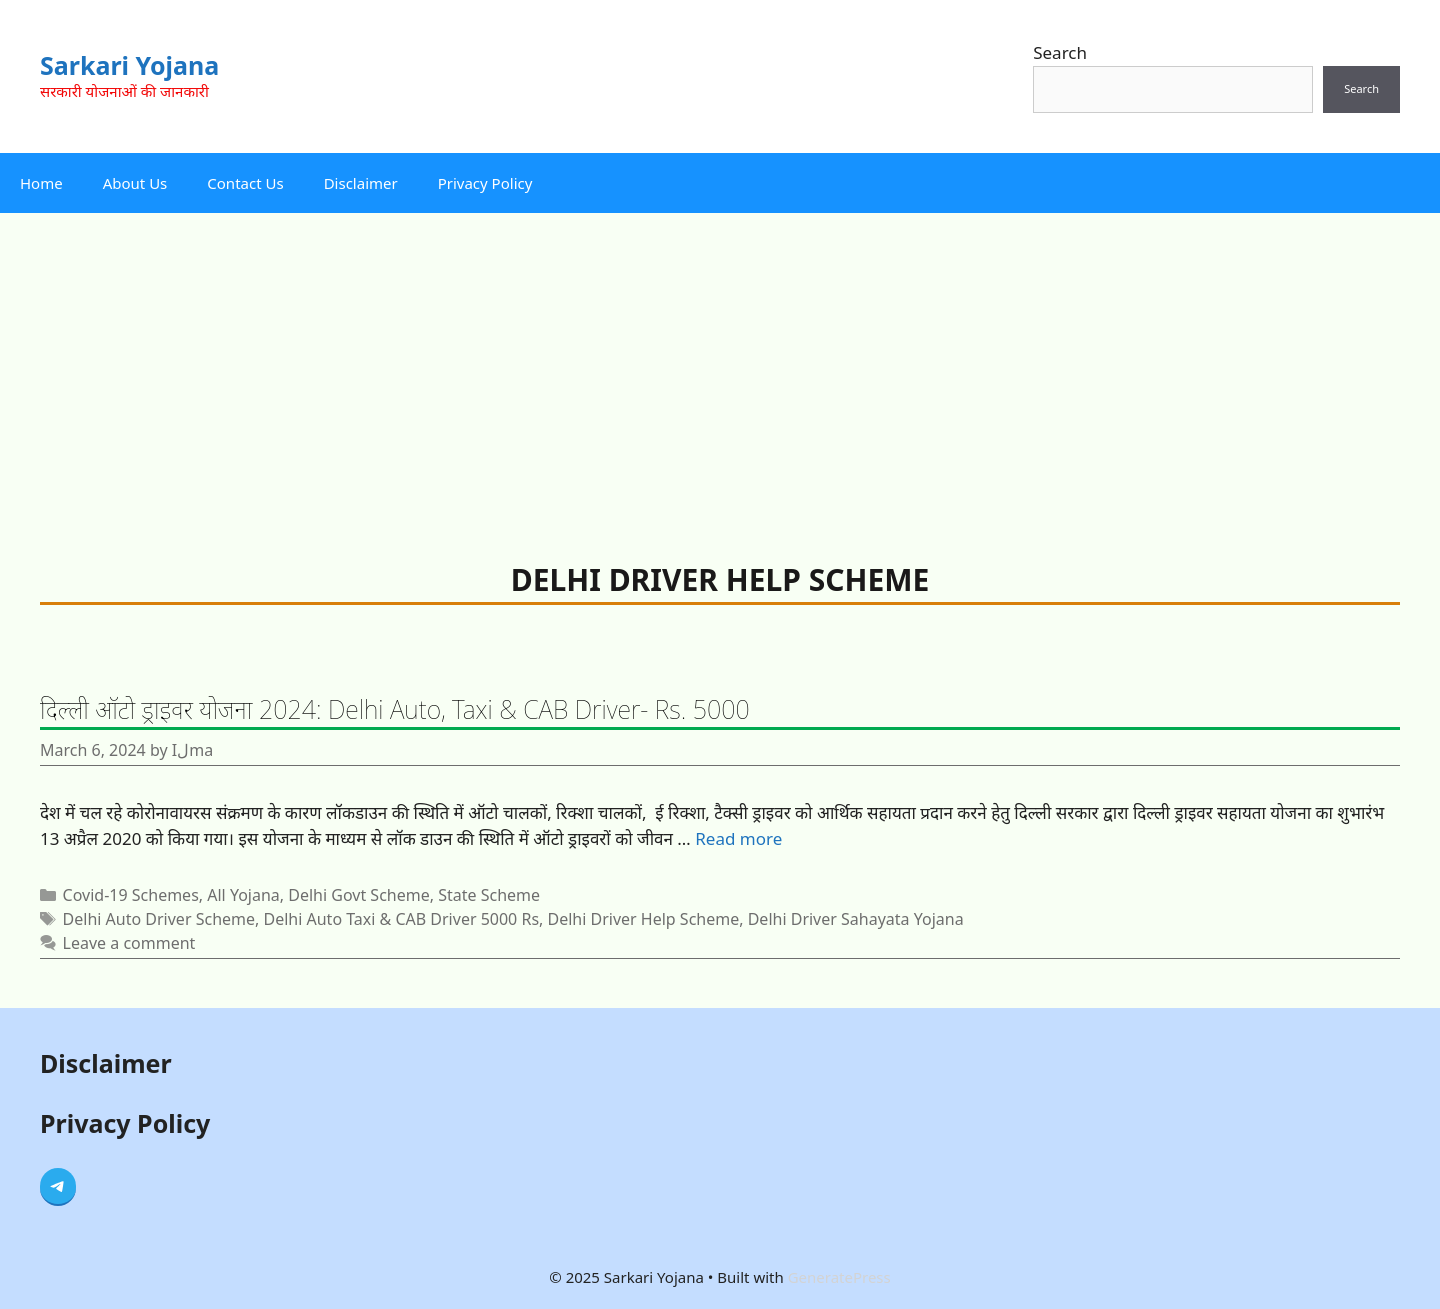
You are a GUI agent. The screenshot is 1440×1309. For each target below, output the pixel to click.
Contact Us (245, 183)
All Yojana (243, 895)
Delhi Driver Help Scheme (644, 919)
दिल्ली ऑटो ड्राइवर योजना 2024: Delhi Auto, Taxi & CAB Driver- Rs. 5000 (395, 709)
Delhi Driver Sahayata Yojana (856, 919)
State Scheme (489, 895)
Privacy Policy (485, 183)
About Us (135, 183)
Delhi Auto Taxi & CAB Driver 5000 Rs (401, 919)
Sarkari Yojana (129, 65)
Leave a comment (129, 943)
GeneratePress (839, 1277)
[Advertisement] (720, 363)
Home (41, 183)
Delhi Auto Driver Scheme (159, 919)
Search (1060, 52)
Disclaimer (361, 183)
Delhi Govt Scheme (358, 895)
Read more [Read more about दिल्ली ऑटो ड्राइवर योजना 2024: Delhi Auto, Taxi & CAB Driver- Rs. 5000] (738, 838)
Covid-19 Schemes (131, 895)
